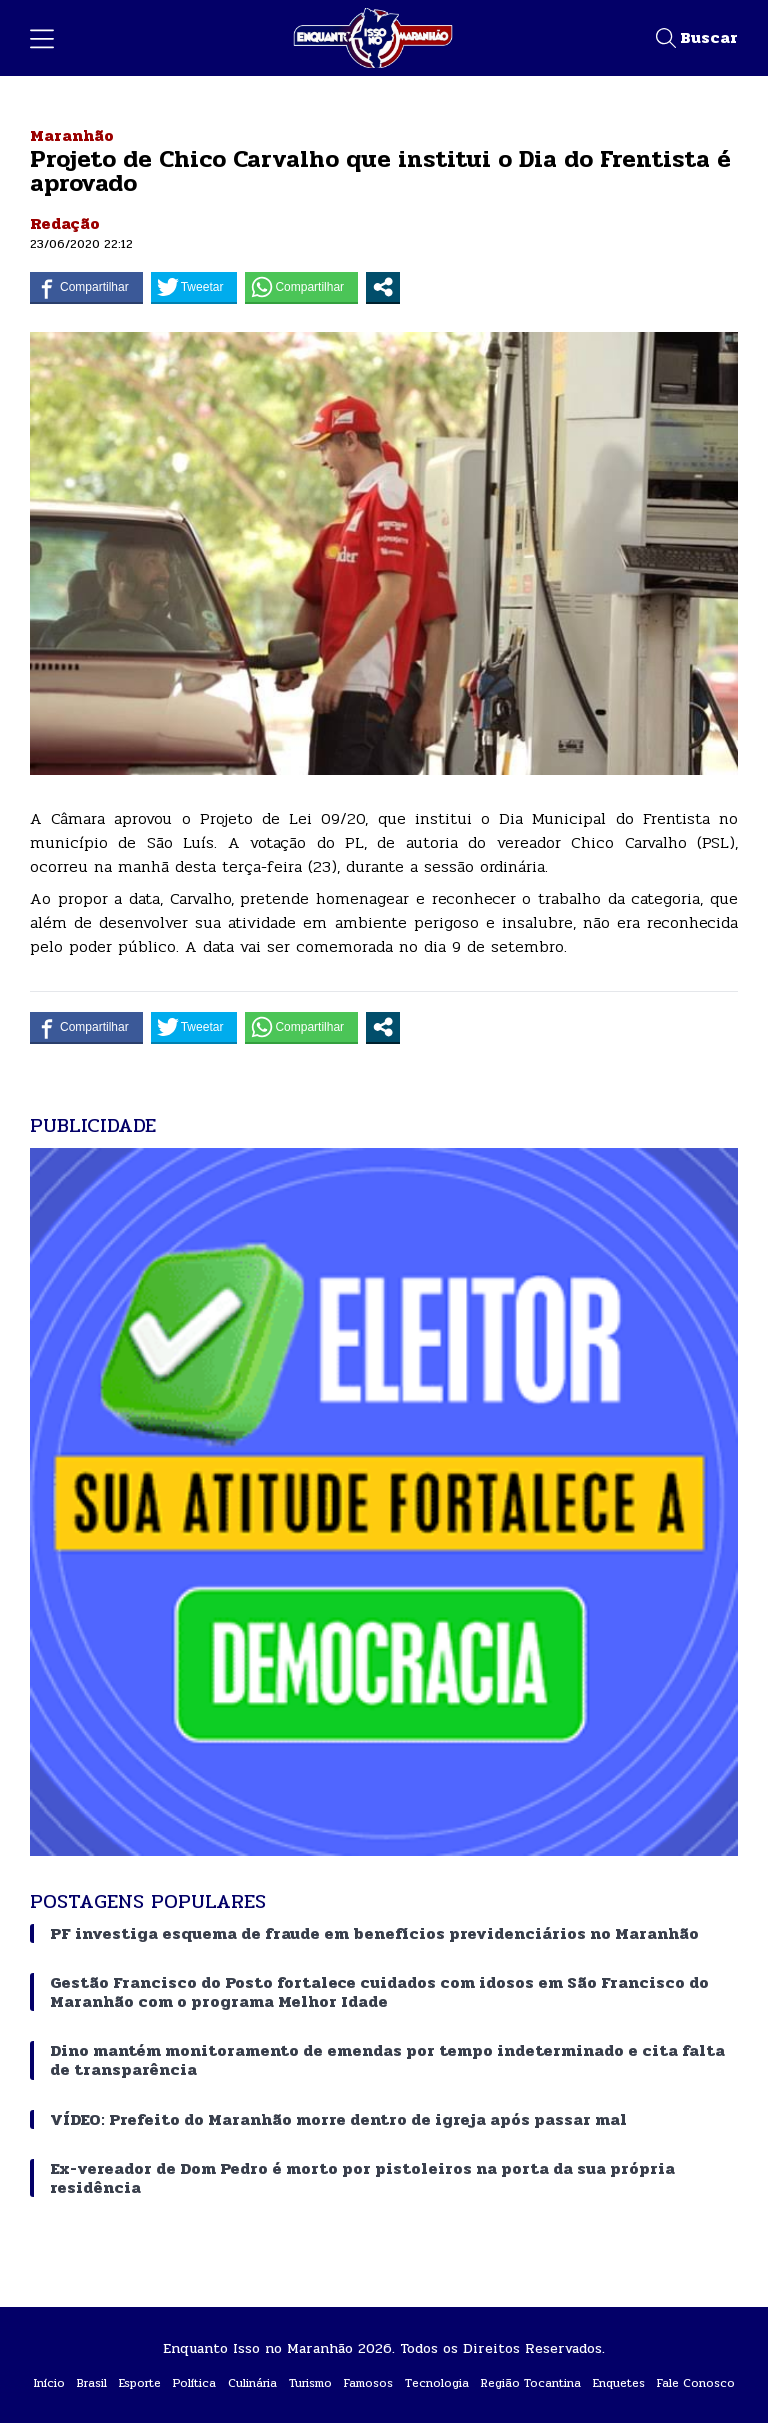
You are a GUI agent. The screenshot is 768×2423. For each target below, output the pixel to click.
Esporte (140, 2383)
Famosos (368, 2383)
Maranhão (72, 135)
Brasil (92, 2383)
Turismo (310, 2383)
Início (49, 2383)
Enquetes (619, 2383)
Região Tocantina (531, 2383)
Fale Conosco (696, 2383)
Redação (65, 223)
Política (194, 2383)
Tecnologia (437, 2383)
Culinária (252, 2383)
